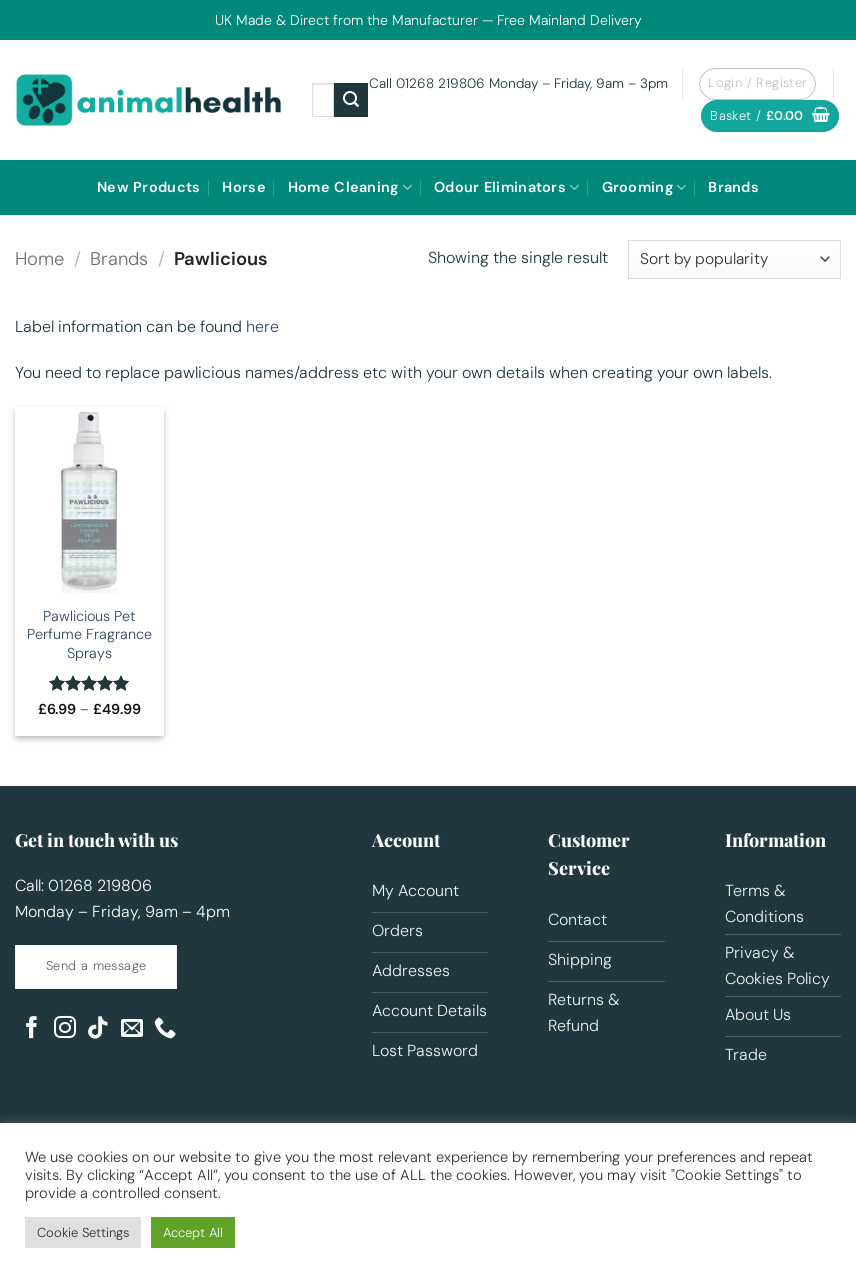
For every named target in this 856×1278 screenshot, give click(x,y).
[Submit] (351, 100)
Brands (733, 187)
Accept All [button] (193, 1232)
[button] (770, 116)
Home (39, 259)
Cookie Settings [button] (83, 1232)
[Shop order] (734, 259)
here (262, 326)
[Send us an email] (132, 1029)
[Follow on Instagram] (65, 1029)
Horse (243, 187)
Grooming (644, 187)
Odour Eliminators (506, 187)
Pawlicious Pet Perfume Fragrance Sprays (89, 634)
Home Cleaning (350, 187)
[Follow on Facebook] (32, 1029)
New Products (148, 187)
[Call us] (165, 1029)
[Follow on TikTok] (98, 1029)
